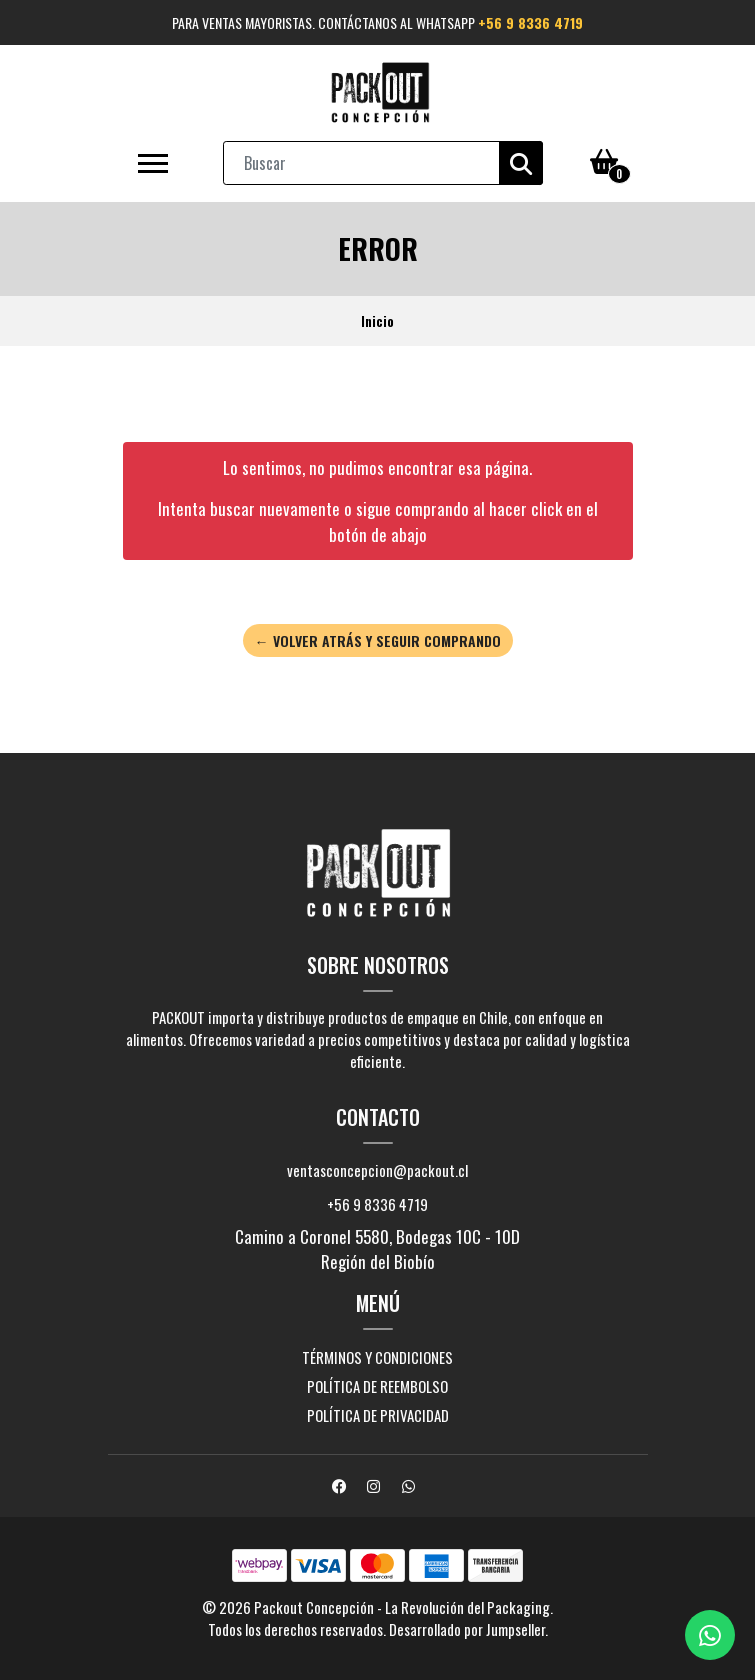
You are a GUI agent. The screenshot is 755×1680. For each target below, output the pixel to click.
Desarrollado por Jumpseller (467, 1629)
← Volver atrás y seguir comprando (378, 640)
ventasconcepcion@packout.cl (377, 1170)
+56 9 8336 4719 (530, 22)
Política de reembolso (377, 1386)
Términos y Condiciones (377, 1357)
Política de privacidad (378, 1415)
